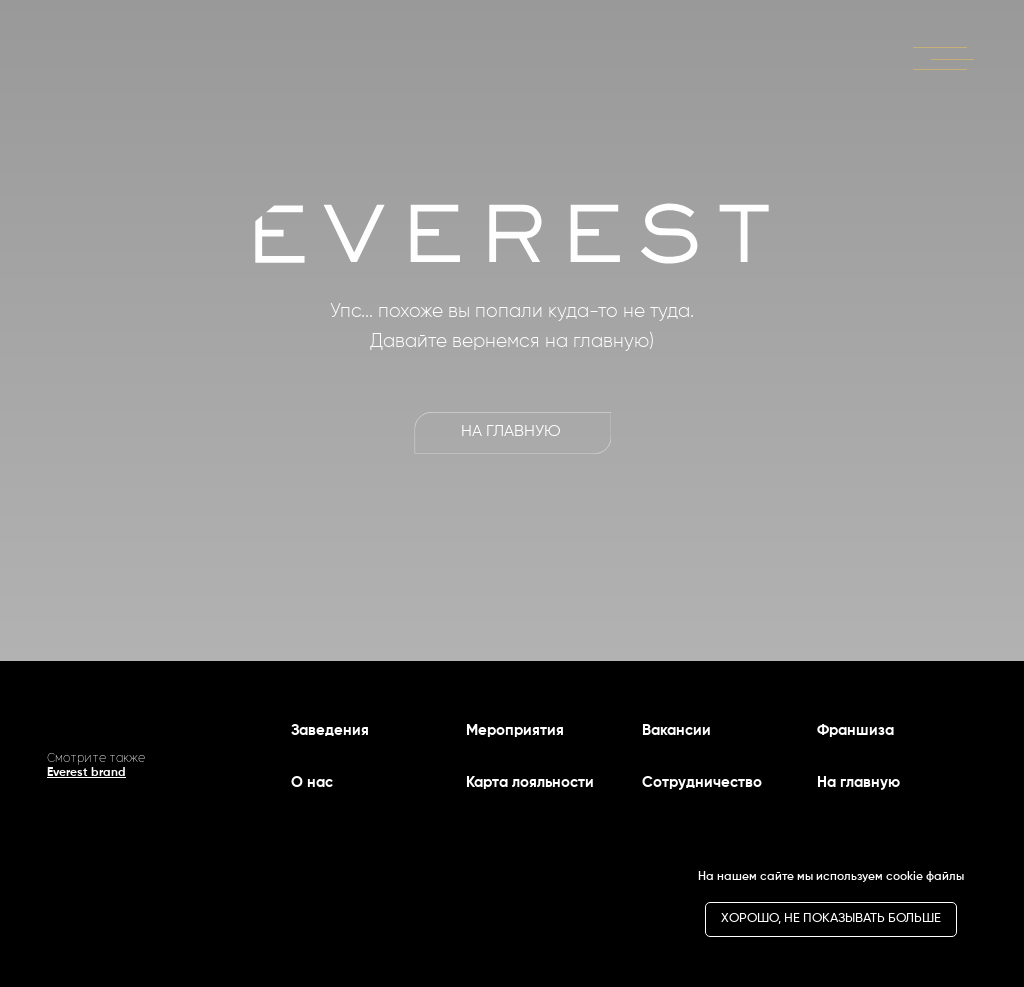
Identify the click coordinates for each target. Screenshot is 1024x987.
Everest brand (86, 773)
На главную (858, 782)
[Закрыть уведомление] (979, 863)
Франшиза (855, 730)
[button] (944, 56)
